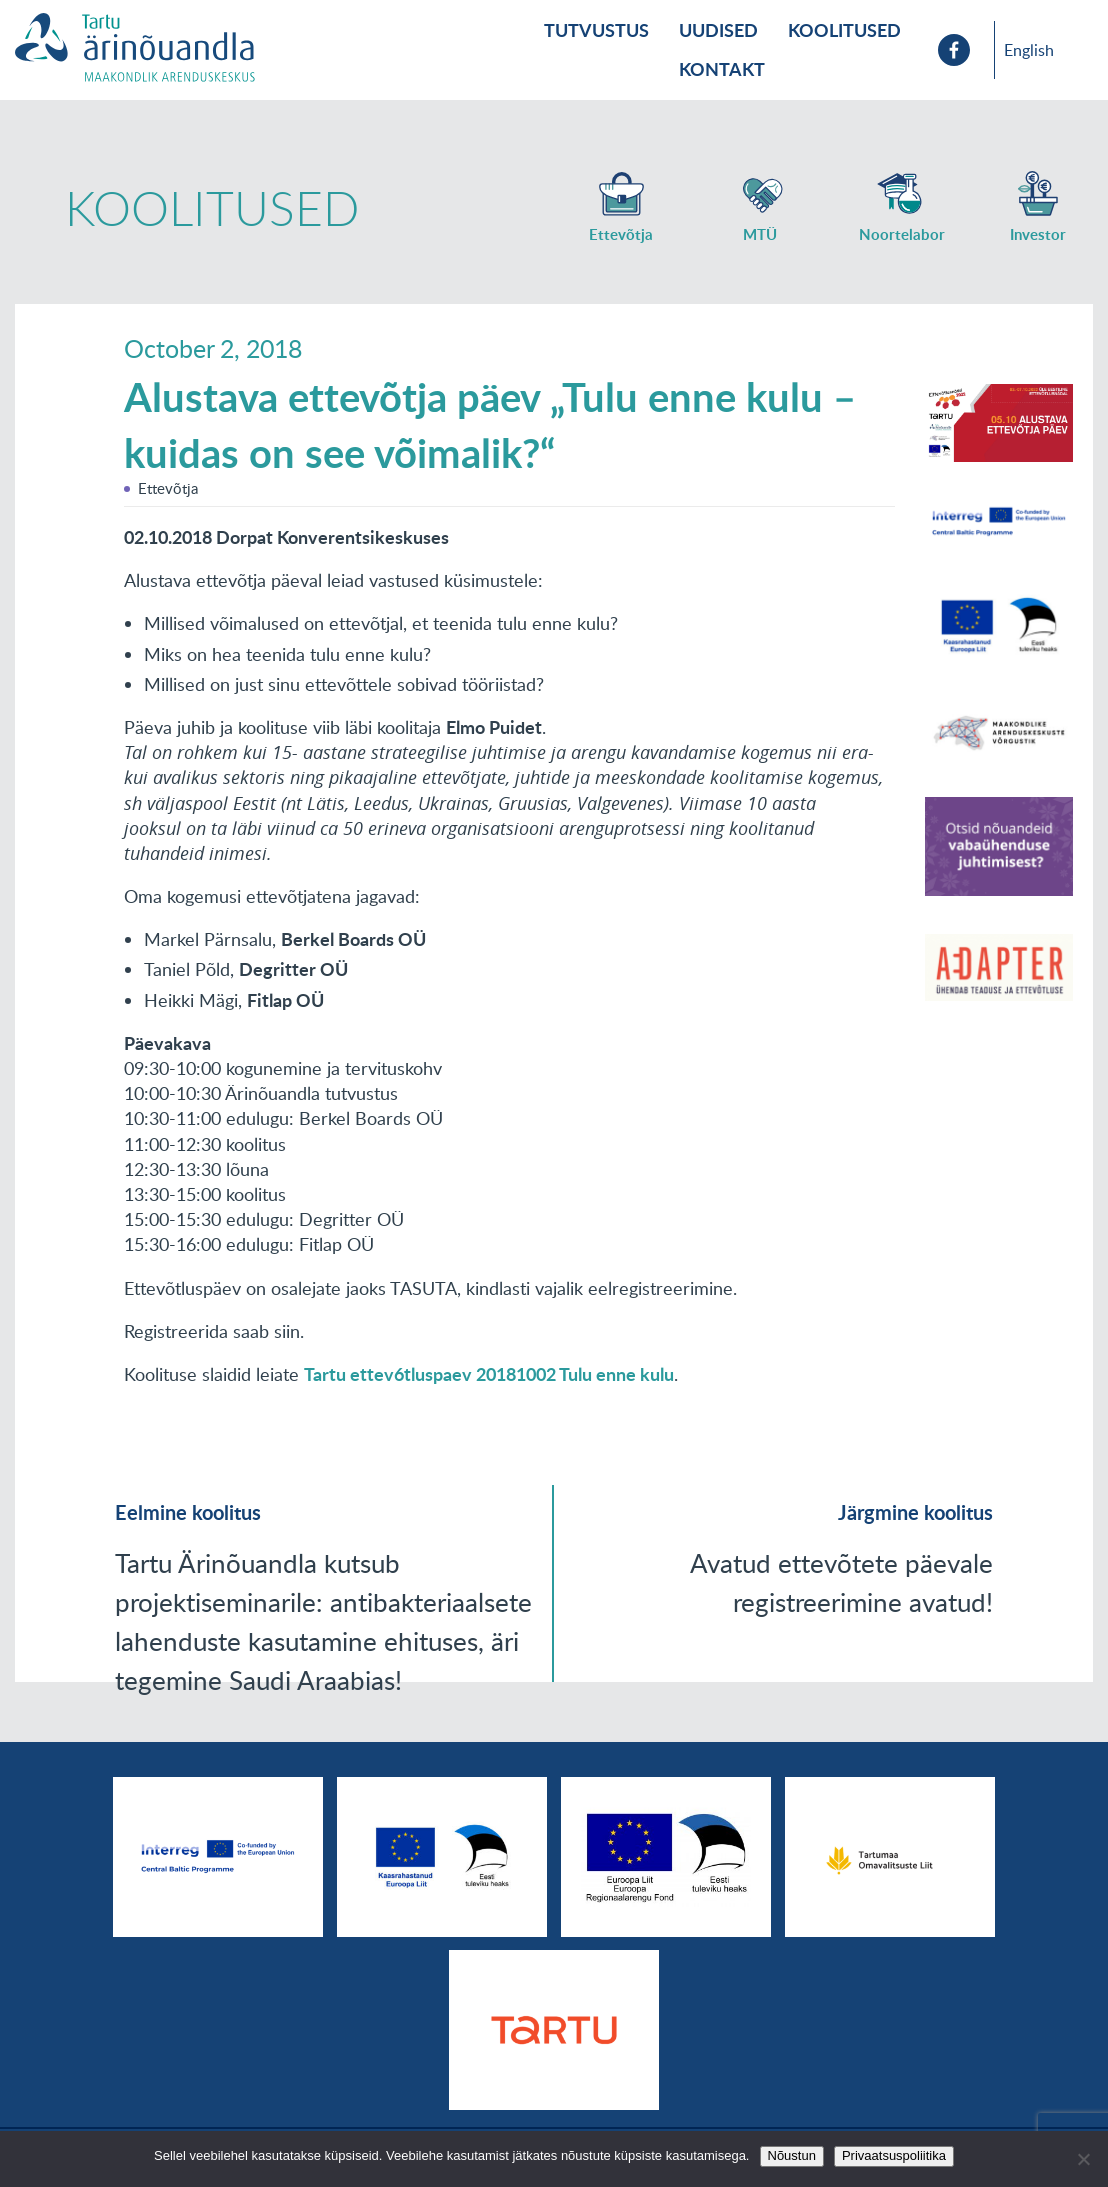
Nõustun (792, 2155)
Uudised (718, 30)
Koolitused (844, 30)
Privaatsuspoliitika (894, 2155)
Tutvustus (596, 30)
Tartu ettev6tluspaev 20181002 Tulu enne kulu (489, 1374)
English (1029, 50)
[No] (1083, 2159)
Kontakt (722, 69)
